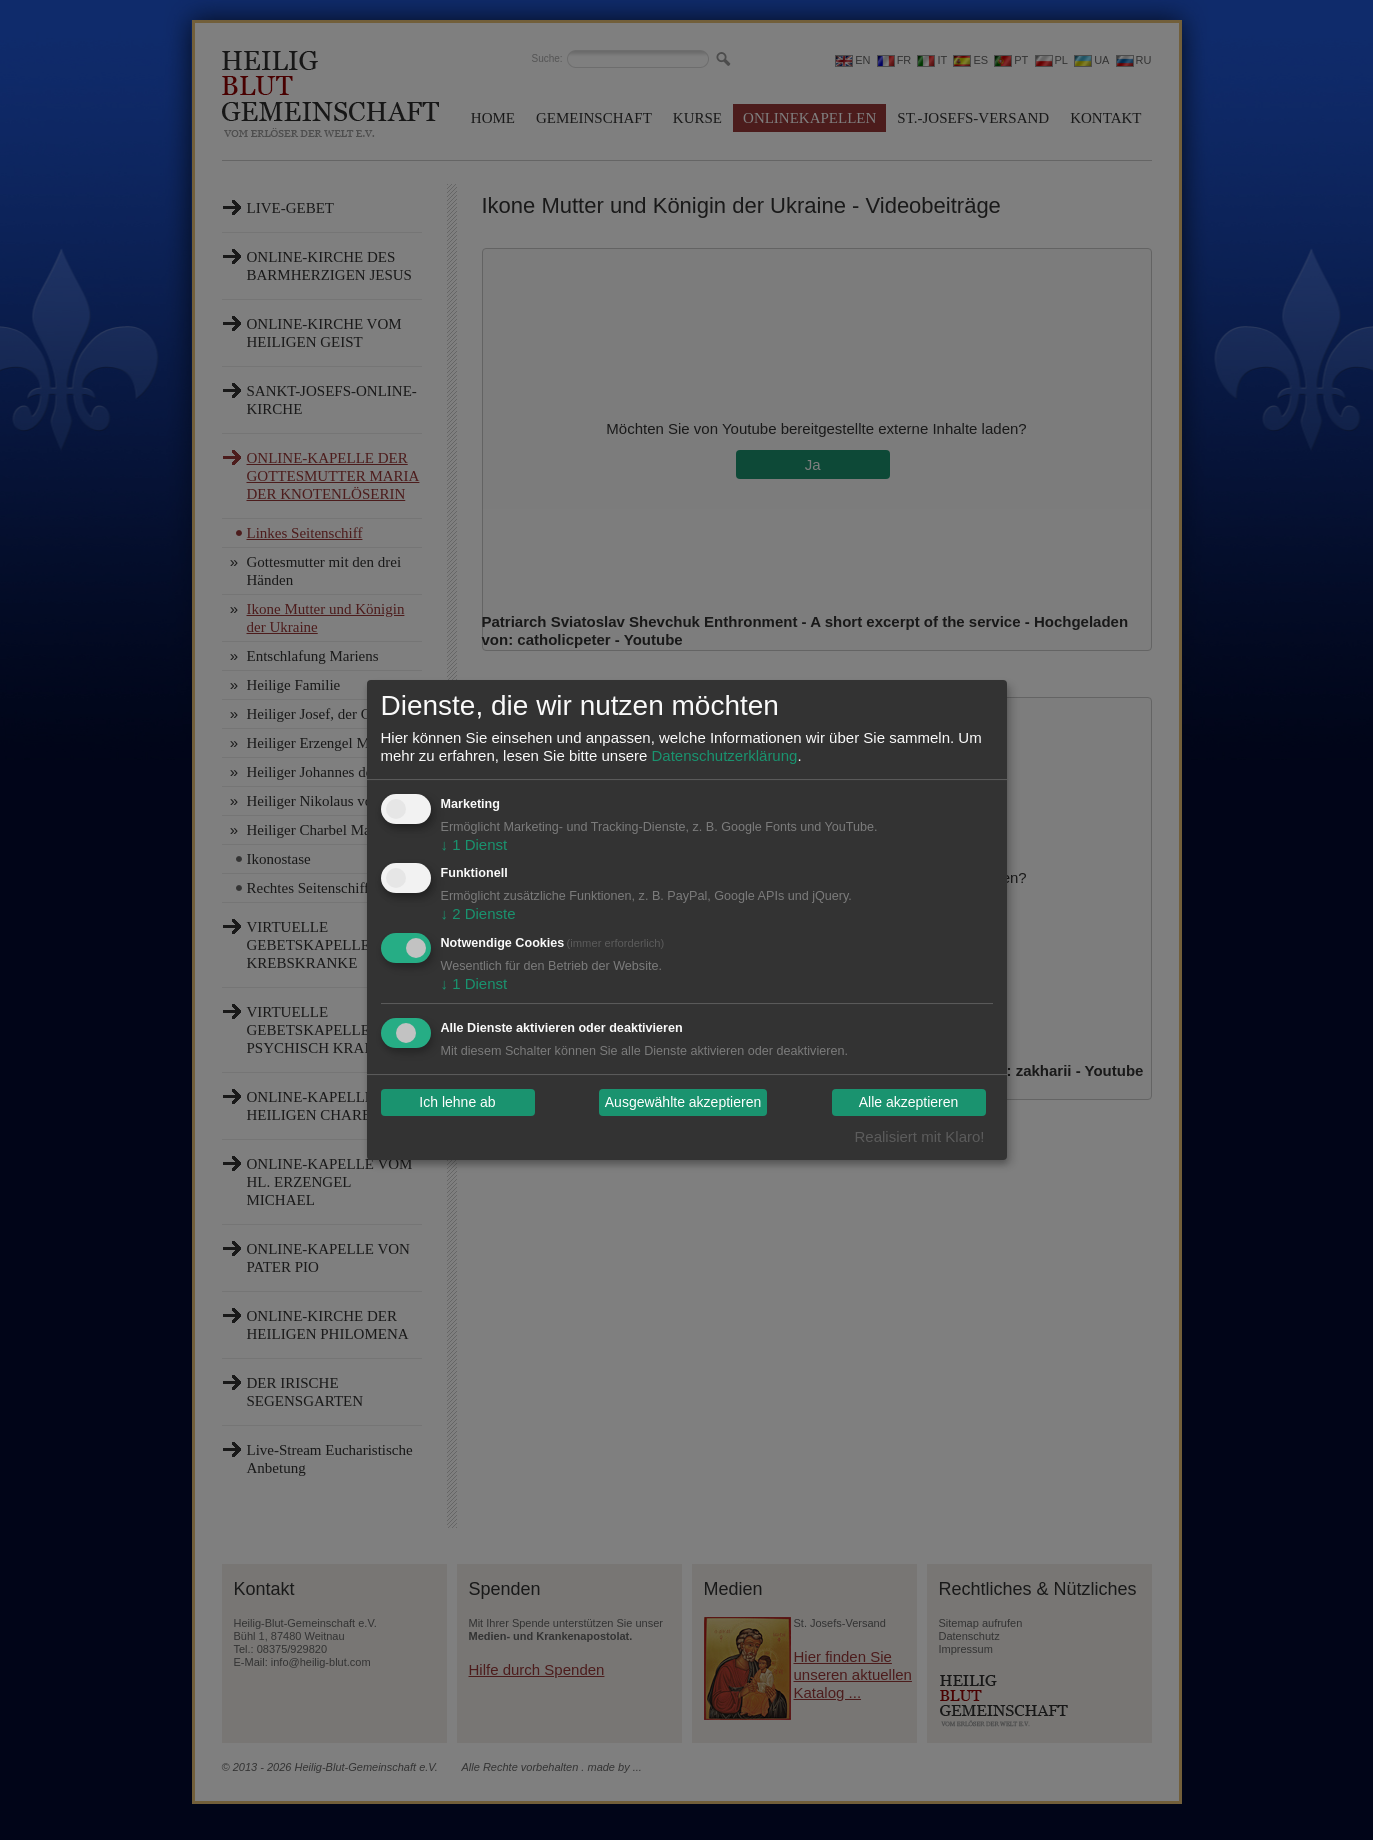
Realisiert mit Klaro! (919, 1136)
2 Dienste (478, 913)
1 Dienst (474, 844)
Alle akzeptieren (909, 1103)
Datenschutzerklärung (724, 755)
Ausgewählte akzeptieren (683, 1103)
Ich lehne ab (457, 1103)
